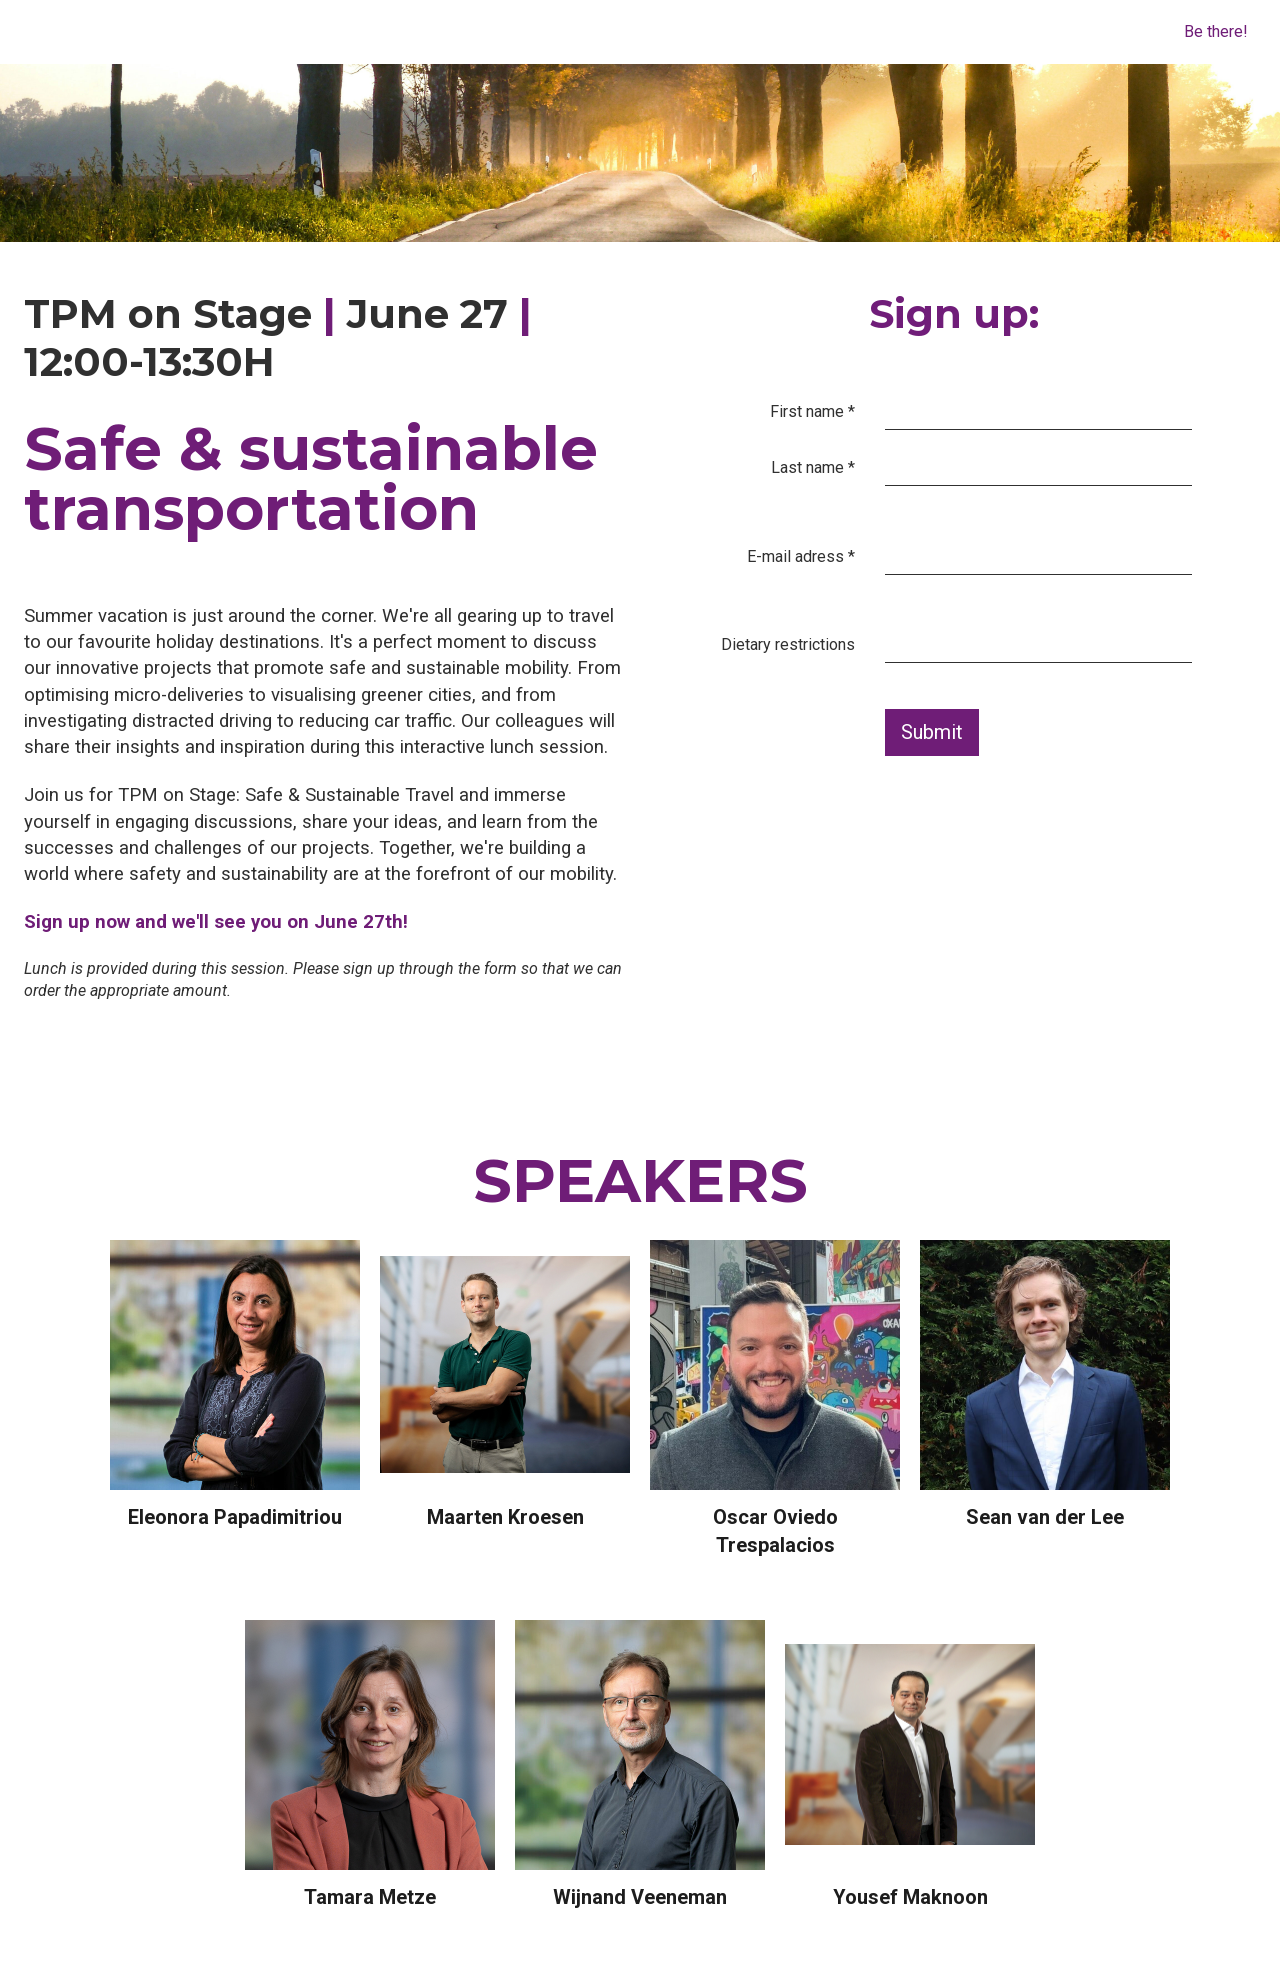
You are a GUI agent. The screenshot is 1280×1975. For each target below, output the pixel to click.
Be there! (1216, 31)
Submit (932, 732)
